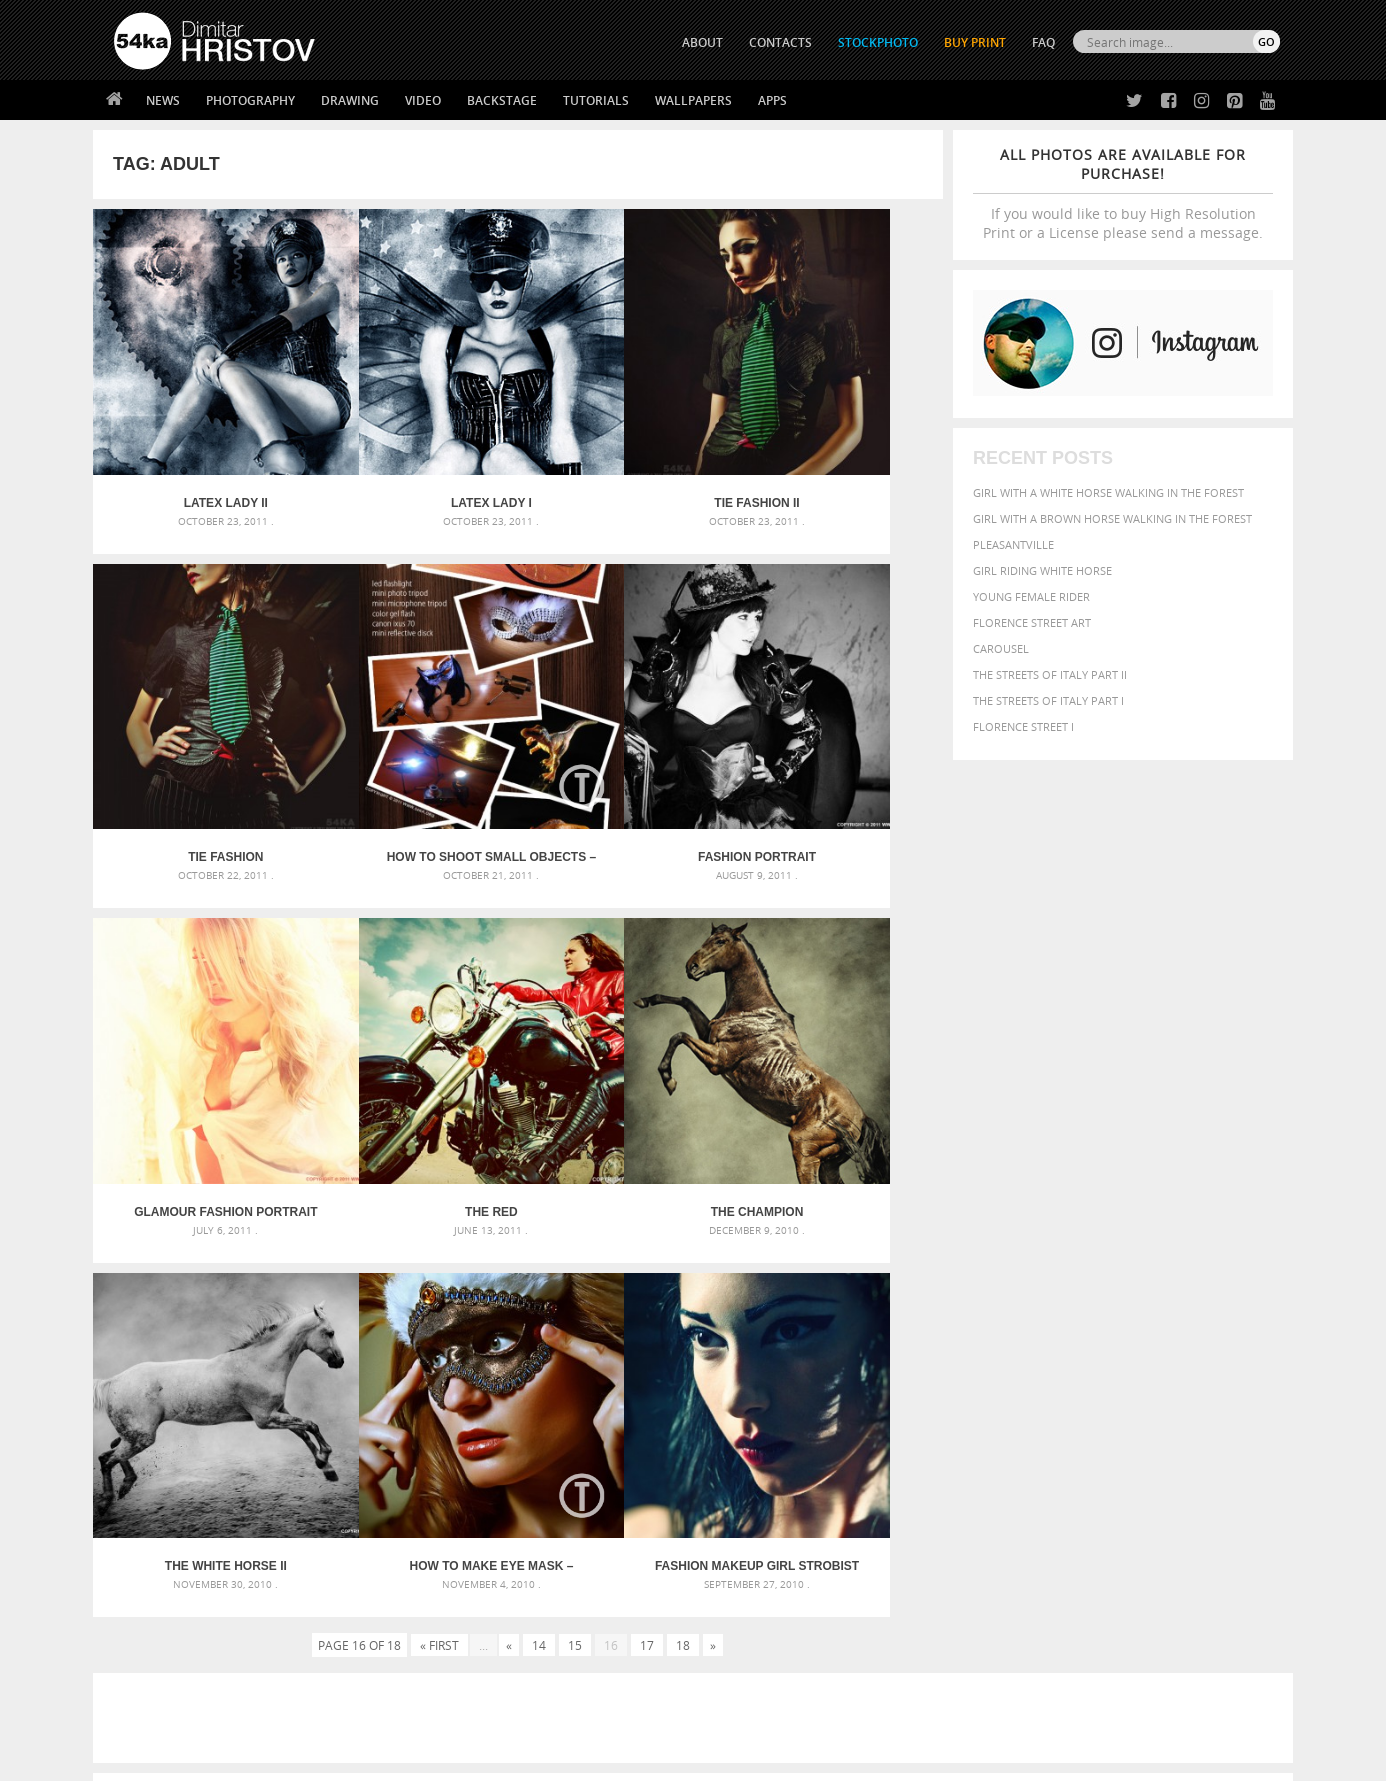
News (163, 100)
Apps (772, 100)
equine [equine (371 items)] (1060, 1362)
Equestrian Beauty (322, 1712)
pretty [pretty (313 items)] (1158, 1402)
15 (575, 1132)
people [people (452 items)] (997, 1401)
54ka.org (279, 1758)
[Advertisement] (697, 1205)
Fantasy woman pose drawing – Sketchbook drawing (669, 1345)
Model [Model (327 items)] (1080, 1382)
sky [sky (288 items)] (1187, 1402)
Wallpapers (693, 100)
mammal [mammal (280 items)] (1039, 1382)
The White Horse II (412, 1053)
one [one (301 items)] (1170, 1382)
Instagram (745, 1594)
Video (423, 100)
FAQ (1043, 42)
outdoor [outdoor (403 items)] (1213, 1381)
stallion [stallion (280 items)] (1220, 1402)
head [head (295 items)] (924, 1382)
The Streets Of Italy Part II (1050, 674)
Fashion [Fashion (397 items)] (1140, 1362)
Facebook (743, 1568)
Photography (250, 100)
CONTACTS (780, 42)
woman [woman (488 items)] (1040, 1421)
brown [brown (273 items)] (1066, 1344)
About (421, 1541)
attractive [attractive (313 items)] (1016, 1322)
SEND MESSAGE (1104, 1581)
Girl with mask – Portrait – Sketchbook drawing (655, 1369)
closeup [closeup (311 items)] (1107, 1344)
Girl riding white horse (1042, 570)
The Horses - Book (166, 1616)
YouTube (739, 1646)
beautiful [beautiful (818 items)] (1195, 1320)
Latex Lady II (199, 450)
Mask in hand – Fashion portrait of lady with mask (262, 1369)
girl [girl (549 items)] (1235, 1362)
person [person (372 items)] (1043, 1401)
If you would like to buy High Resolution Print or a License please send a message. (1123, 193)
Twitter (738, 1542)
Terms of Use (390, 1758)
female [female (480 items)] (1193, 1362)
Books (422, 1591)
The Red (836, 751)
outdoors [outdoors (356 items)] (942, 1402)
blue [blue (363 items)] (1032, 1343)
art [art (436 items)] (974, 1321)
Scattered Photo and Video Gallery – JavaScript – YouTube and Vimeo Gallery (293, 1321)
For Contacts (443, 1641)
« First (439, 1132)
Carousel (1001, 648)
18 (683, 1132)
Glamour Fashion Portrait (624, 751)
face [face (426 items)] (1097, 1362)
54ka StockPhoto (164, 1566)
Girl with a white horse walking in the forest (1108, 492)
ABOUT (702, 42)
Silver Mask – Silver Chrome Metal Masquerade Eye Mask (278, 1393)
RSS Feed (530, 1712)
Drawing (350, 100)
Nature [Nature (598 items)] (1128, 1380)
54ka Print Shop (159, 1541)
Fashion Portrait (412, 751)
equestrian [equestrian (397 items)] (1000, 1362)
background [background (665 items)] (1099, 1320)
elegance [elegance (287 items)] (936, 1363)
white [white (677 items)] (988, 1420)
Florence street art (1032, 622)
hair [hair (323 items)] (1264, 1363)
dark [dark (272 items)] (1214, 1344)
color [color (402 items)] (1151, 1343)
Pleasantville (1013, 544)
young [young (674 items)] (1095, 1420)
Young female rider (1031, 596)
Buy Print (975, 42)
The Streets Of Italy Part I (1048, 700)
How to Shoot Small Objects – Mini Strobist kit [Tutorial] (199, 751)
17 (647, 1132)
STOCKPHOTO (878, 42)
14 (539, 1132)
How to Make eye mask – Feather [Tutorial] (624, 1053)
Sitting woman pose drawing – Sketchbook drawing (666, 1417)
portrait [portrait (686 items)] (1102, 1400)
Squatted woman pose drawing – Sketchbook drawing (674, 1393)
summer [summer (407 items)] (937, 1421)
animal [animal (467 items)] (935, 1321)
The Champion (199, 1053)
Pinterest (742, 1620)
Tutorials (596, 100)
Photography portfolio (186, 1591)
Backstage (502, 100)
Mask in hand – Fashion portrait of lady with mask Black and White (293, 1345)
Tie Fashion (836, 450)
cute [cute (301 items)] (1186, 1344)
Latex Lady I (411, 450)
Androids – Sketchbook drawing (608, 1321)
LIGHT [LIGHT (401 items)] (999, 1381)
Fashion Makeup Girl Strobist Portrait (837, 1053)
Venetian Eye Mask (441, 1712)
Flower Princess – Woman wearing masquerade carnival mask (293, 1417)
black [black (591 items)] (994, 1342)
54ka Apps (141, 1641)
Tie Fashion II (624, 450)
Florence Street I (1023, 726)
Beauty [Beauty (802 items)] (940, 1342)
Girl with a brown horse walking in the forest (1112, 518)
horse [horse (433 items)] (959, 1381)
